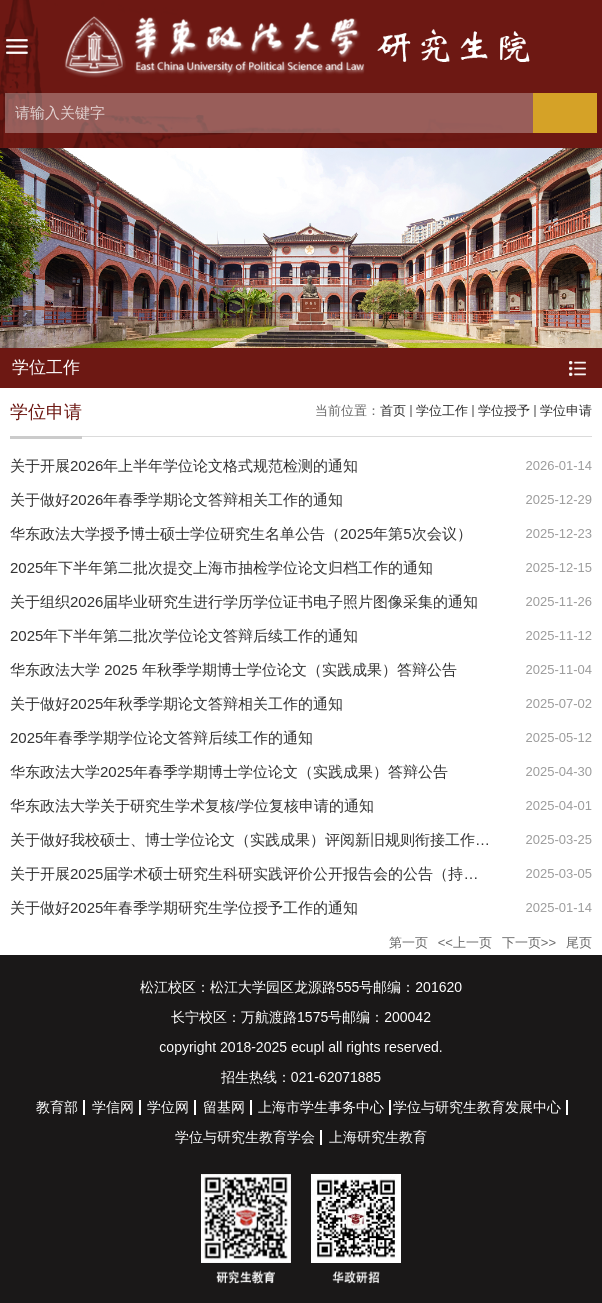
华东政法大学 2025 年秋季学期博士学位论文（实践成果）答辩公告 (233, 669)
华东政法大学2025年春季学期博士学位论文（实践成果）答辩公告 (229, 771)
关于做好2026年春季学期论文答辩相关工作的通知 (176, 499)
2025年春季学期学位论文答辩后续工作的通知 (161, 737)
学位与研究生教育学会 (245, 1137)
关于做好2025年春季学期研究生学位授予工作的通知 (184, 907)
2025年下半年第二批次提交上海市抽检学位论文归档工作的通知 (221, 567)
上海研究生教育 (378, 1137)
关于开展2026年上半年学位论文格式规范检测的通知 (184, 465)
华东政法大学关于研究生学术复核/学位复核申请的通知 (192, 805)
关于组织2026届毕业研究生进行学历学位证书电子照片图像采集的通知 (244, 601)
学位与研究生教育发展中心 (477, 1107)
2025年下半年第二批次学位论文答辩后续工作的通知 (184, 635)
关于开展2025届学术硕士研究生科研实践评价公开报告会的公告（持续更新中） (274, 873)
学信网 (113, 1107)
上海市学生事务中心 (321, 1107)
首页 (393, 410)
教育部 (57, 1107)
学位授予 (504, 410)
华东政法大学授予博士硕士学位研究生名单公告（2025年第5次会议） (241, 533)
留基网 (224, 1107)
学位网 (168, 1107)
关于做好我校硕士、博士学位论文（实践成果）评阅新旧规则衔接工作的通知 (265, 839)
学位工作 (442, 410)
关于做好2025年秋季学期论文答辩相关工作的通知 (176, 703)
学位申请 (566, 410)
